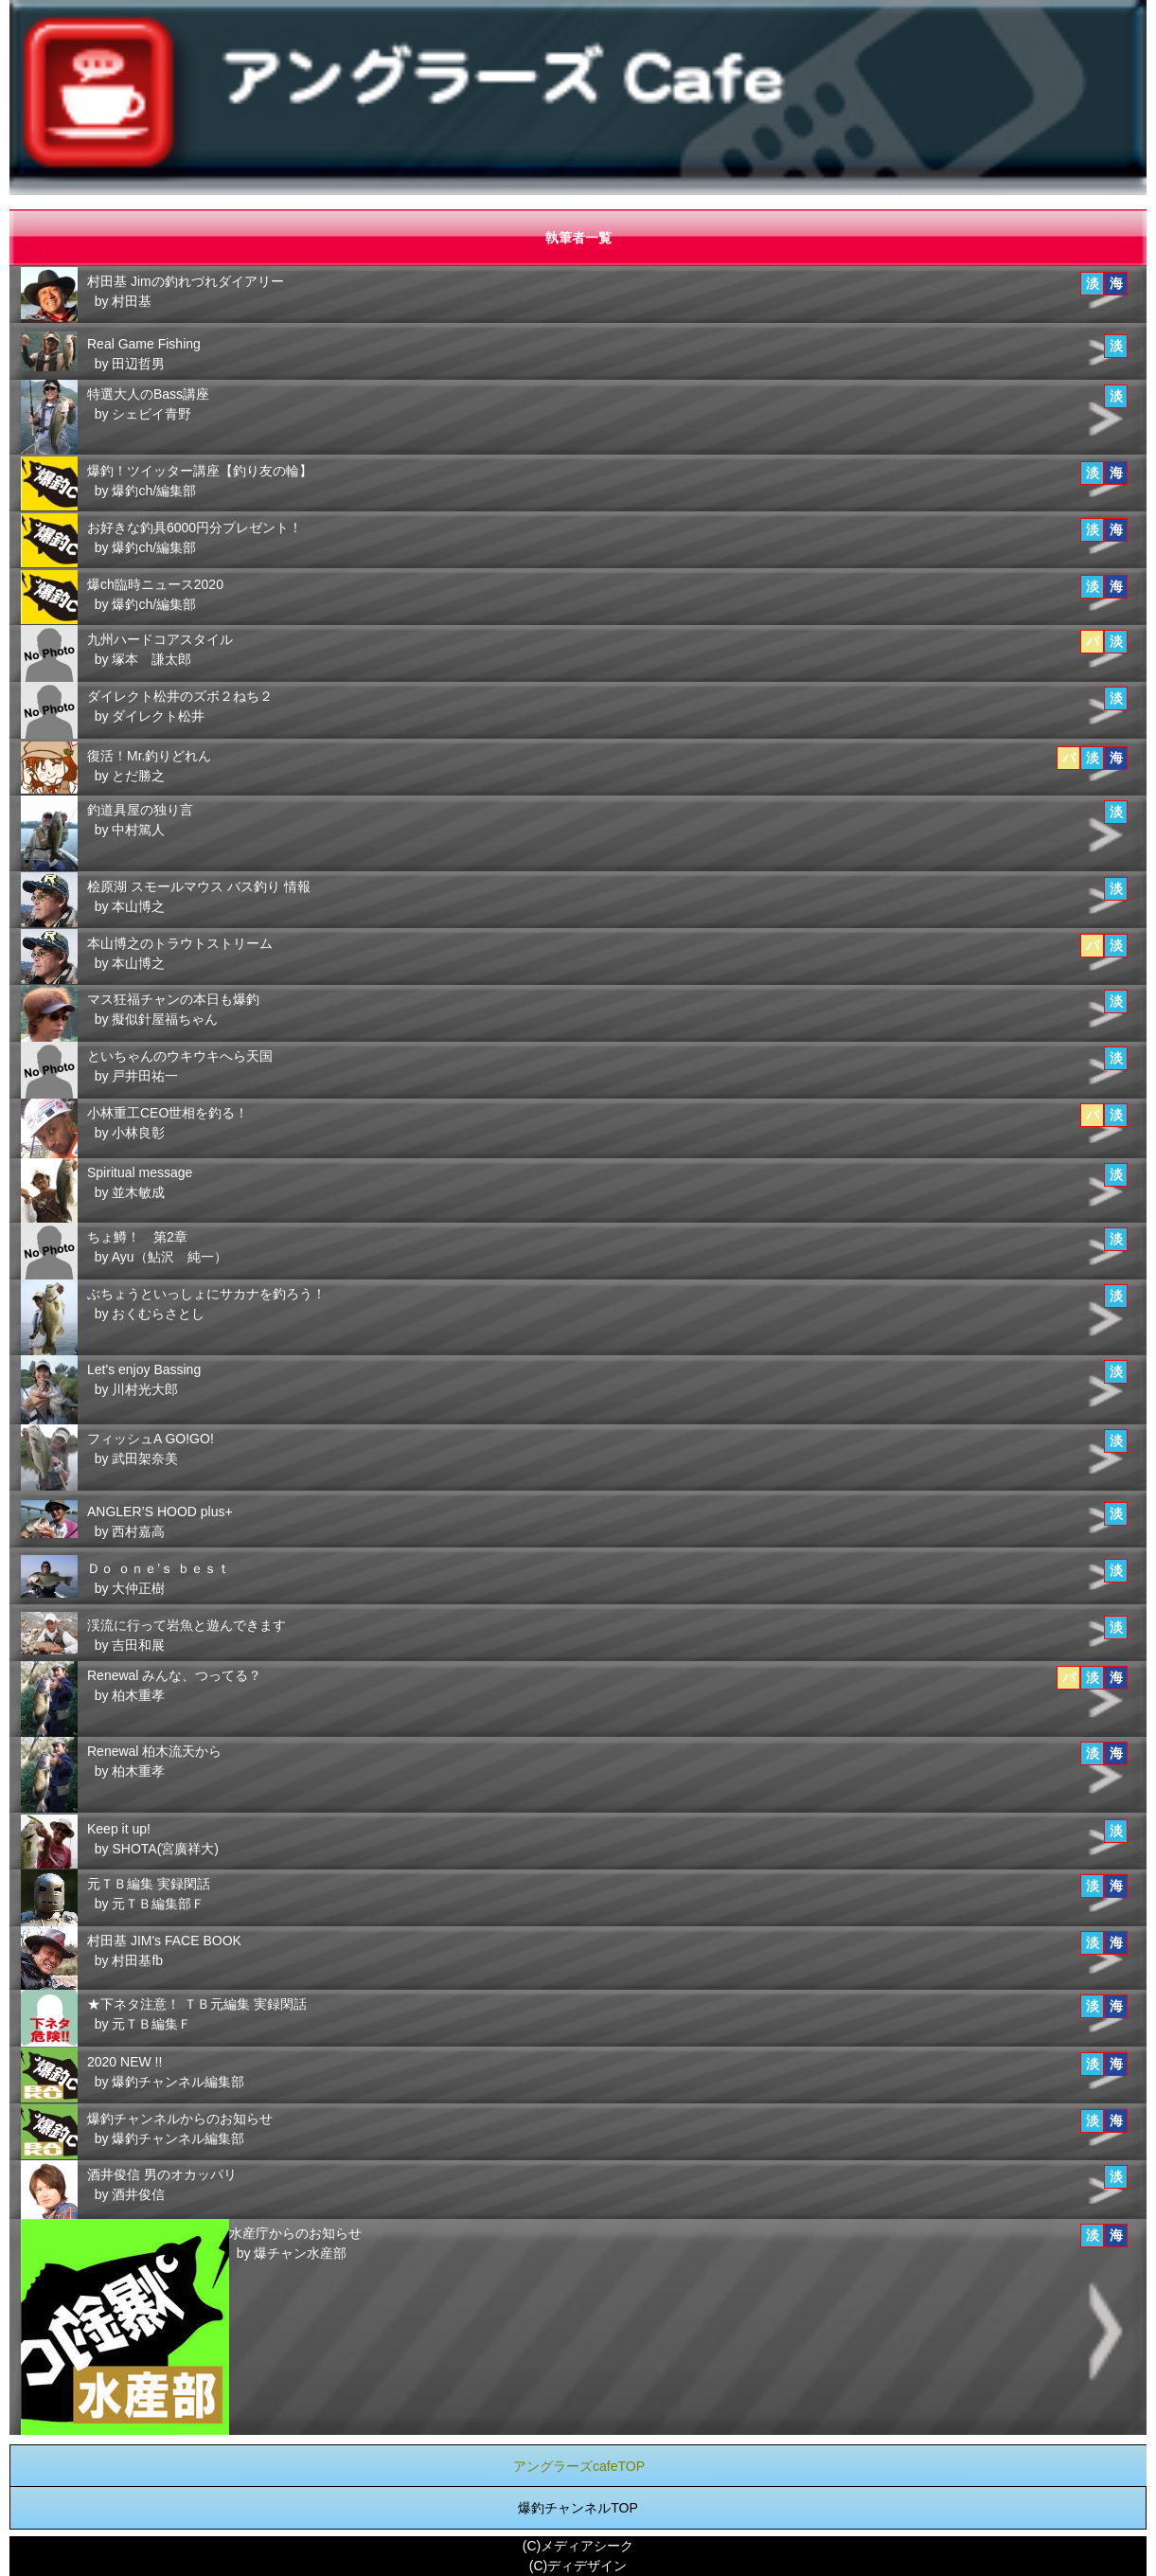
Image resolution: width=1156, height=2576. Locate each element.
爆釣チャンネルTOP (578, 2507)
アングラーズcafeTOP (579, 2466)
